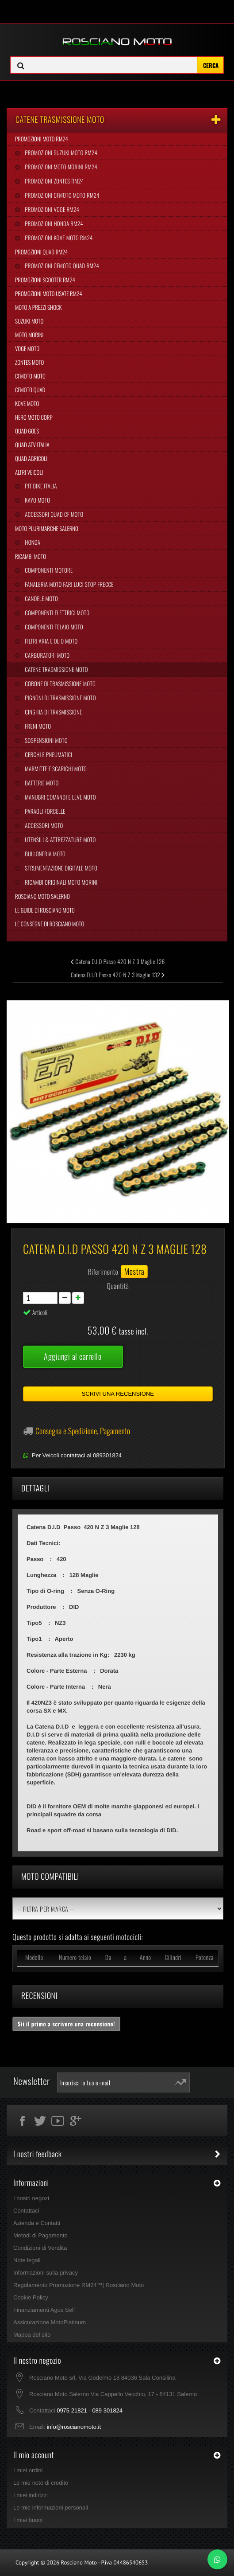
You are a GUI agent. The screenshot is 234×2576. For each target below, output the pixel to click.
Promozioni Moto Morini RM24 (60, 166)
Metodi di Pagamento (40, 2235)
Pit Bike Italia (40, 485)
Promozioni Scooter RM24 (45, 279)
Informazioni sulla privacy (45, 2272)
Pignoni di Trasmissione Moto (59, 697)
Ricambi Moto (30, 556)
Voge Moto (27, 348)
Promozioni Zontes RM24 (53, 180)
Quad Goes (27, 430)
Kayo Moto (36, 500)
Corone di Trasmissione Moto (59, 683)
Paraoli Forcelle (44, 811)
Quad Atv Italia (32, 444)
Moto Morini (29, 334)
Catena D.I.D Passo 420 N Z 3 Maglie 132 (118, 974)
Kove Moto (27, 403)
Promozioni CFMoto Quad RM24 (61, 265)
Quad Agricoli (31, 458)
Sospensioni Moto (45, 740)
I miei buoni (27, 2520)
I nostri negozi (31, 2198)
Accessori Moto (43, 825)
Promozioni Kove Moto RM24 (57, 237)
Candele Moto (40, 598)
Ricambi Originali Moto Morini (60, 882)
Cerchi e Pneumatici (47, 754)
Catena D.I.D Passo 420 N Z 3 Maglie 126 (118, 961)
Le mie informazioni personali (50, 2507)
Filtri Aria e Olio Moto (50, 640)
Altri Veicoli (29, 472)
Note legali (26, 2260)
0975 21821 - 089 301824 (90, 2410)
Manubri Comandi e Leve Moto (59, 796)
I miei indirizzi (30, 2495)
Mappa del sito (32, 2334)
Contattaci (26, 2210)
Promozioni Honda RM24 (53, 223)
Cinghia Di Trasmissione (52, 711)
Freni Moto (37, 726)
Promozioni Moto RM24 (41, 138)
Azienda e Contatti (36, 2223)
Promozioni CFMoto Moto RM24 (61, 195)
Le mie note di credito (40, 2482)
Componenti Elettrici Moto (56, 612)
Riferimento (103, 1271)
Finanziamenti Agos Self (44, 2310)
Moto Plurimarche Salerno (46, 528)
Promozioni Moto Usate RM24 (48, 293)
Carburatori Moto (46, 655)
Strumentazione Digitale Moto (60, 867)
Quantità (118, 1286)
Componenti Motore (48, 570)
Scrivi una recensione (118, 1393)
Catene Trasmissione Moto (55, 669)
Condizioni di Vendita (40, 2247)
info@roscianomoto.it (74, 2427)
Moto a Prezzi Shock (38, 307)
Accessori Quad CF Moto (53, 514)
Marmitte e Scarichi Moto (55, 768)
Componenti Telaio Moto (53, 626)
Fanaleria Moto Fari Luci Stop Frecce (68, 584)
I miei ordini (27, 2470)
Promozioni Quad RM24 (41, 251)
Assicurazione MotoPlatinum (49, 2322)
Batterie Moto (40, 782)
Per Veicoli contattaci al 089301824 (77, 1455)
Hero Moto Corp (34, 417)
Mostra (134, 1271)
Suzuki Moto (29, 320)
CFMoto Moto (30, 375)
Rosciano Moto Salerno (42, 896)
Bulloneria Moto (44, 853)
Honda (31, 542)
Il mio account (33, 2455)
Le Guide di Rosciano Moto (45, 910)
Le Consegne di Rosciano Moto (49, 923)
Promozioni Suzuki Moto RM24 (60, 152)
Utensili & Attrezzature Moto (59, 839)
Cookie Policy (30, 2297)
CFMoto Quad (30, 389)
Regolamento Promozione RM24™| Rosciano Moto (78, 2285)
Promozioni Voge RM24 (51, 209)
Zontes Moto (29, 362)
